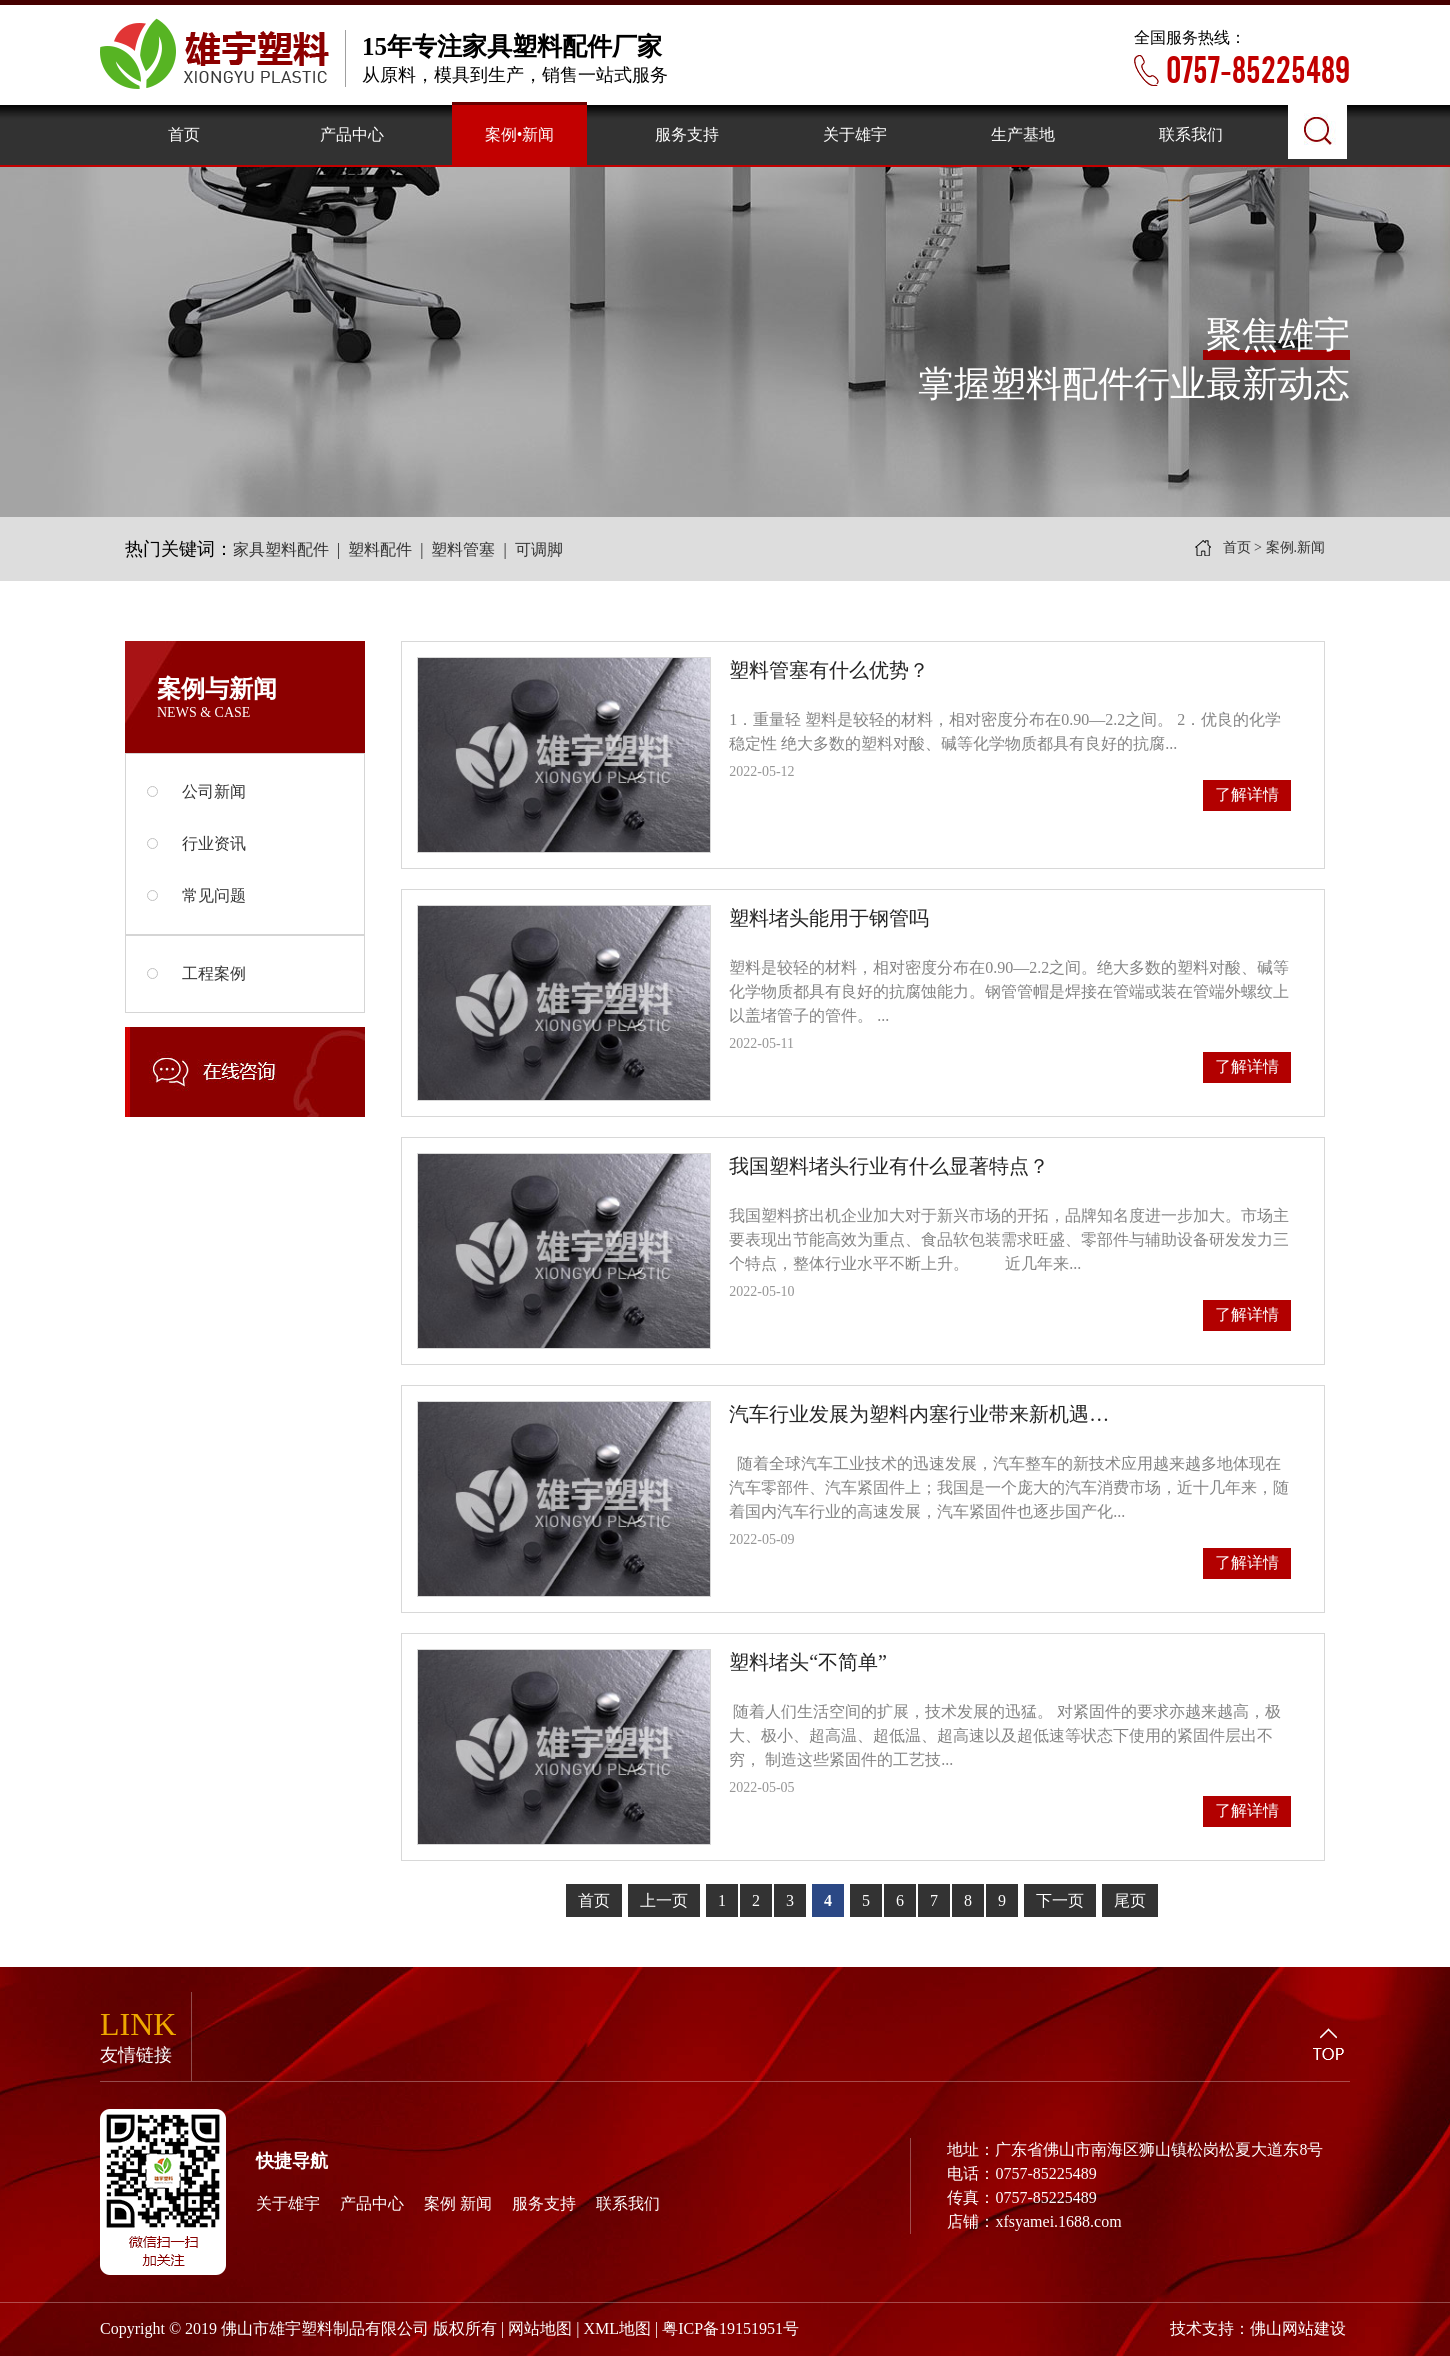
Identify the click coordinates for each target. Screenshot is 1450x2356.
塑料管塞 (463, 549)
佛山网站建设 (1298, 2328)
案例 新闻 (458, 2203)
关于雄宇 (288, 2203)
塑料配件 (380, 549)
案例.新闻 (1296, 547)
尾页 (1130, 1900)
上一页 (664, 1900)
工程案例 (196, 973)
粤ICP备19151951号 (730, 2328)
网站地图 (540, 2328)
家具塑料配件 (281, 549)
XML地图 (617, 2328)
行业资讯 (196, 843)
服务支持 (544, 2203)
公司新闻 (196, 791)
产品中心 (372, 2203)
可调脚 (539, 549)
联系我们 (628, 2203)
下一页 (1060, 1900)
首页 (1237, 547)
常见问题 (196, 895)
